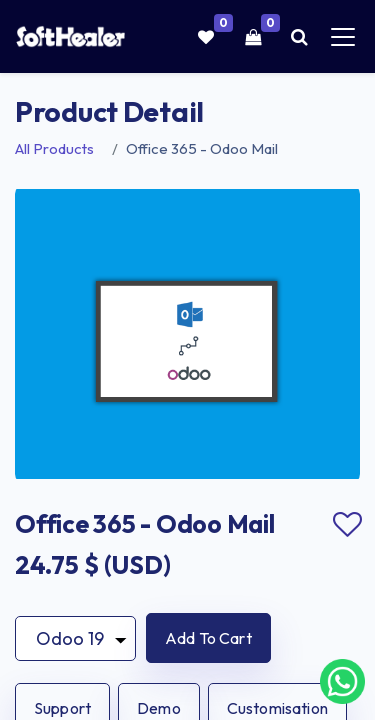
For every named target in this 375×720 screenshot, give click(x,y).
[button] (208, 638)
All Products (54, 148)
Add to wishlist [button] (347, 525)
